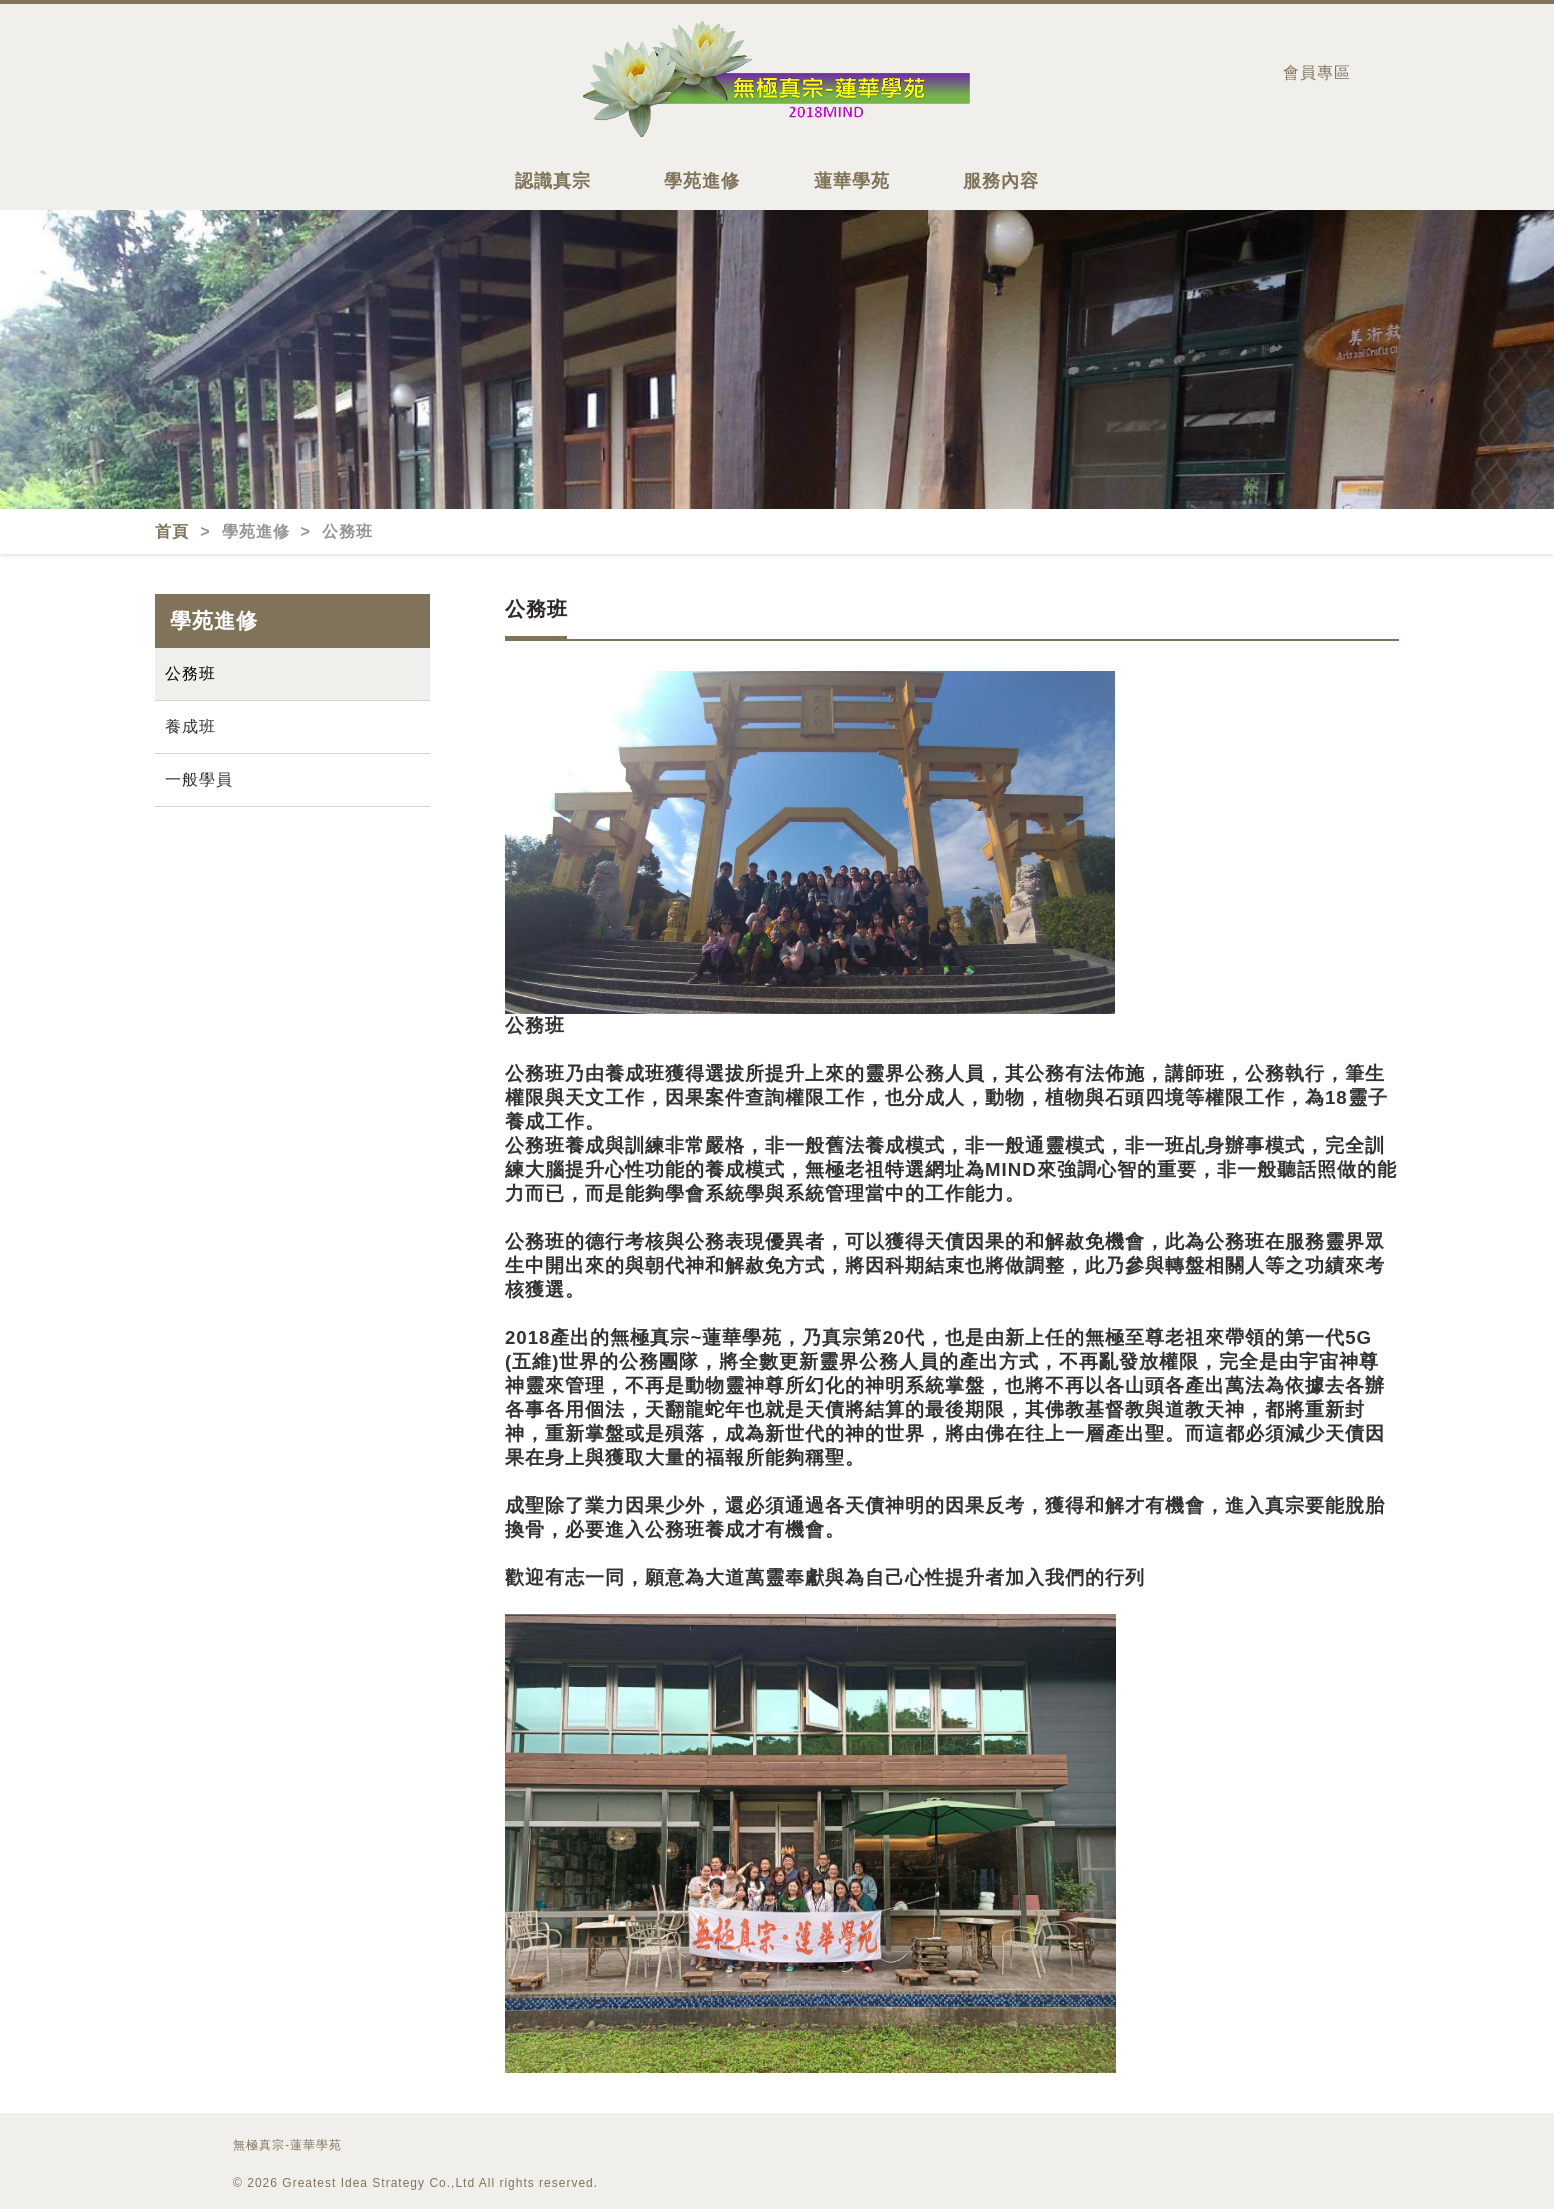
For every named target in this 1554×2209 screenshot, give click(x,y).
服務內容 (1001, 181)
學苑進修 (702, 181)
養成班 (190, 726)
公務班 (190, 673)
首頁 (174, 531)
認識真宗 (553, 181)
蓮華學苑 (852, 181)
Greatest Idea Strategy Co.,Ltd (378, 2183)
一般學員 (199, 779)
